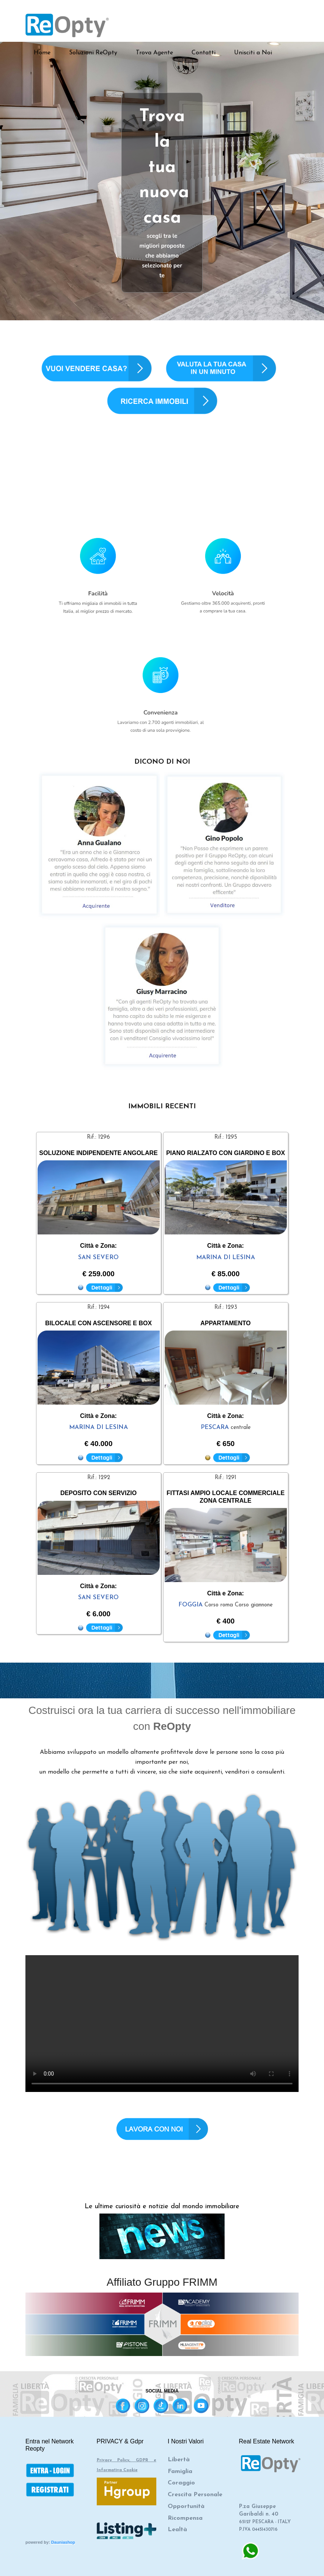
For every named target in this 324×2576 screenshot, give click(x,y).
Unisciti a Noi (253, 53)
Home (42, 53)
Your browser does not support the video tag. (162, 2023)
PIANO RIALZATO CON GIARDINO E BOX (225, 1153)
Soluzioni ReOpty (93, 53)
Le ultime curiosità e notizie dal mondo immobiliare (162, 2206)
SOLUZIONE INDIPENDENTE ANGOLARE (98, 1153)
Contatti (203, 53)
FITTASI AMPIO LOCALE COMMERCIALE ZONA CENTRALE (226, 1496)
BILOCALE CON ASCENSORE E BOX (98, 1323)
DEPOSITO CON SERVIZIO (98, 1493)
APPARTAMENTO (225, 1323)
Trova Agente (154, 53)
